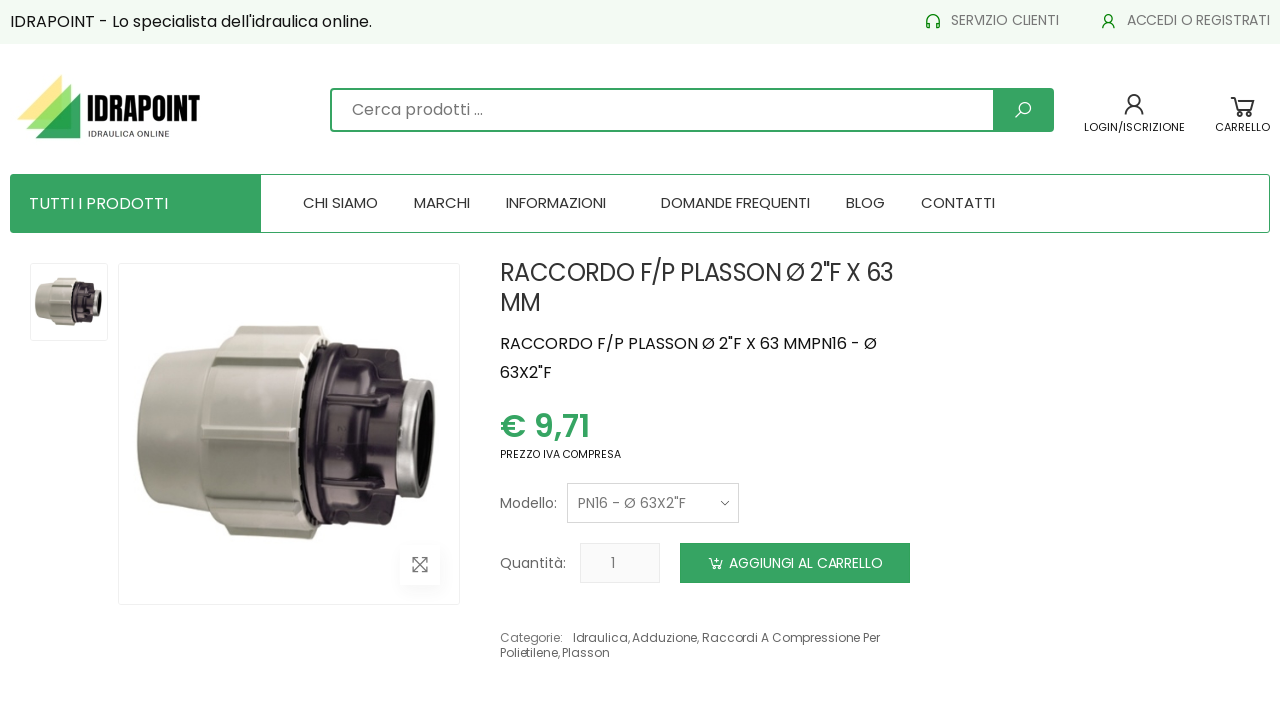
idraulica (600, 637)
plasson (585, 652)
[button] (1242, 124)
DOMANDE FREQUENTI (735, 202)
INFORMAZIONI (556, 202)
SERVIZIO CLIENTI (991, 20)
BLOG (865, 202)
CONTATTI (958, 202)
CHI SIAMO (340, 202)
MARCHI (442, 202)
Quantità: (533, 563)
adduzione (664, 637)
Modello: (528, 503)
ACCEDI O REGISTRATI (1184, 20)
